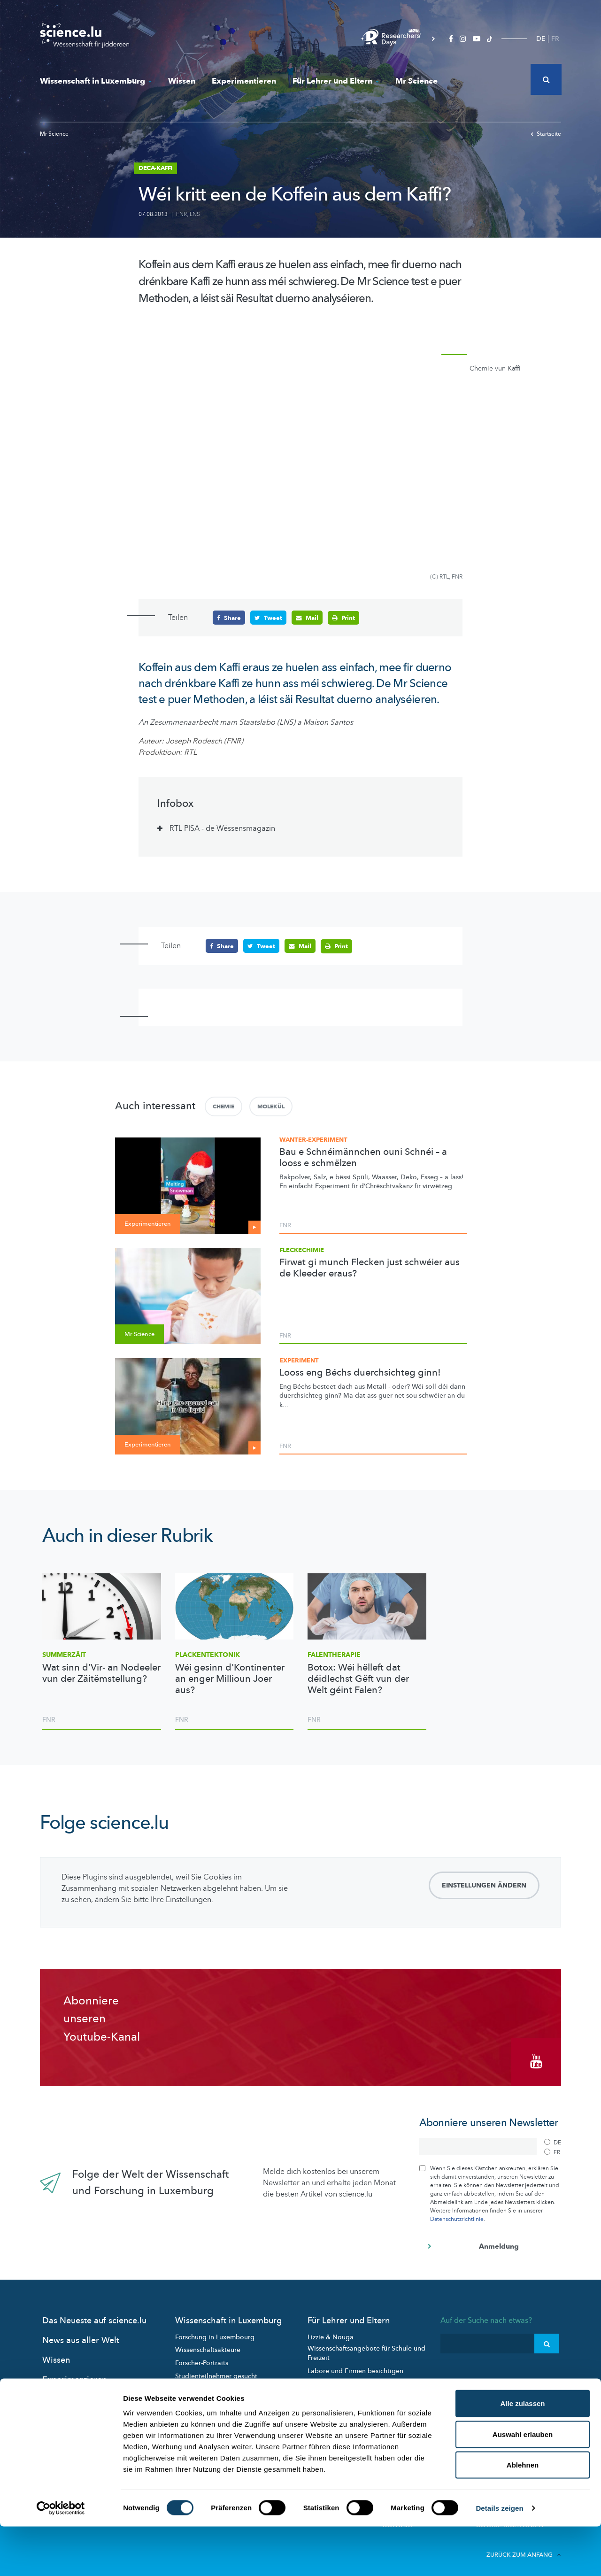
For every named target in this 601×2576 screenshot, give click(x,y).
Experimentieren (244, 81)
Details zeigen (499, 2557)
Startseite (546, 134)
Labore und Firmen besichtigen (355, 2365)
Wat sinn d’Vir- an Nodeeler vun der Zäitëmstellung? (101, 1673)
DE (540, 38)
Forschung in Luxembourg (214, 2332)
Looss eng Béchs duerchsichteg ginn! (360, 1372)
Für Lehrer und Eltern (336, 81)
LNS (195, 214)
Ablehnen (523, 2514)
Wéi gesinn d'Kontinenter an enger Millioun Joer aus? (230, 1678)
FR (555, 38)
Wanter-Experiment (313, 1139)
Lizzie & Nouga (331, 2332)
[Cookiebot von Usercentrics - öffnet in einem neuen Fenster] (61, 2558)
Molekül (271, 1106)
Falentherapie (334, 1654)
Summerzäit (64, 1654)
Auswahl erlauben (523, 2484)
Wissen (181, 81)
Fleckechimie (301, 1249)
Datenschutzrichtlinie (457, 2214)
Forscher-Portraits (201, 2357)
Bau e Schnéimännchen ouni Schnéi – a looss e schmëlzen (363, 1157)
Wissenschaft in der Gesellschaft (224, 2383)
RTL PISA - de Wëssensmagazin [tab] (222, 828)
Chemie (223, 1106)
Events (185, 2396)
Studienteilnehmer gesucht (216, 2371)
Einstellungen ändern (484, 1884)
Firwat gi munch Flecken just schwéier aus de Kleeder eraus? (369, 1267)
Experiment (299, 1360)
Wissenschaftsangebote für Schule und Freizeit (366, 2348)
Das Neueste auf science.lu (94, 2315)
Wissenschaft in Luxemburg (96, 81)
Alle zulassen (522, 2453)
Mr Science (416, 81)
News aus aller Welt (80, 2335)
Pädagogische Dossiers (343, 2378)
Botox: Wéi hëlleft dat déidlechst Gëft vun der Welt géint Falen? (358, 1678)
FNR (181, 214)
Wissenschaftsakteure (207, 2344)
